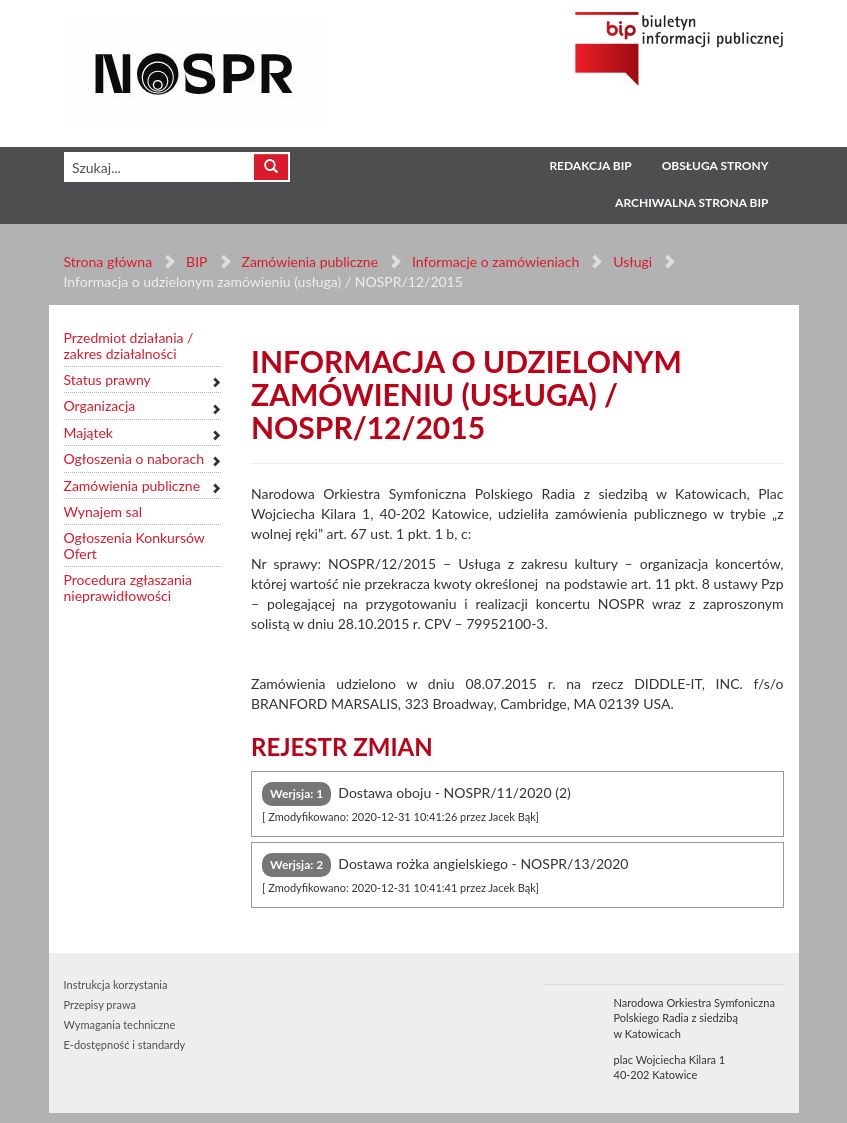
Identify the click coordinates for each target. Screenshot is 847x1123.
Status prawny (107, 379)
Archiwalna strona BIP (691, 202)
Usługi (632, 261)
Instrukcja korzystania (116, 984)
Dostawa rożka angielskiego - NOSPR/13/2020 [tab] (445, 873)
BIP (196, 261)
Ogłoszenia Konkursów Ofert (134, 545)
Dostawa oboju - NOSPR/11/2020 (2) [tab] (416, 802)
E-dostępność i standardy (125, 1044)
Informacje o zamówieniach (495, 261)
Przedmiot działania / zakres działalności (129, 345)
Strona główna (108, 261)
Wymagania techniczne (120, 1024)
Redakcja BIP (590, 165)
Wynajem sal (103, 511)
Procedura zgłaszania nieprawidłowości (128, 587)
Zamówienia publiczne (309, 261)
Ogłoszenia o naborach (134, 458)
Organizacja (100, 405)
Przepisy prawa (100, 1004)
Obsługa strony (715, 165)
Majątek (88, 432)
